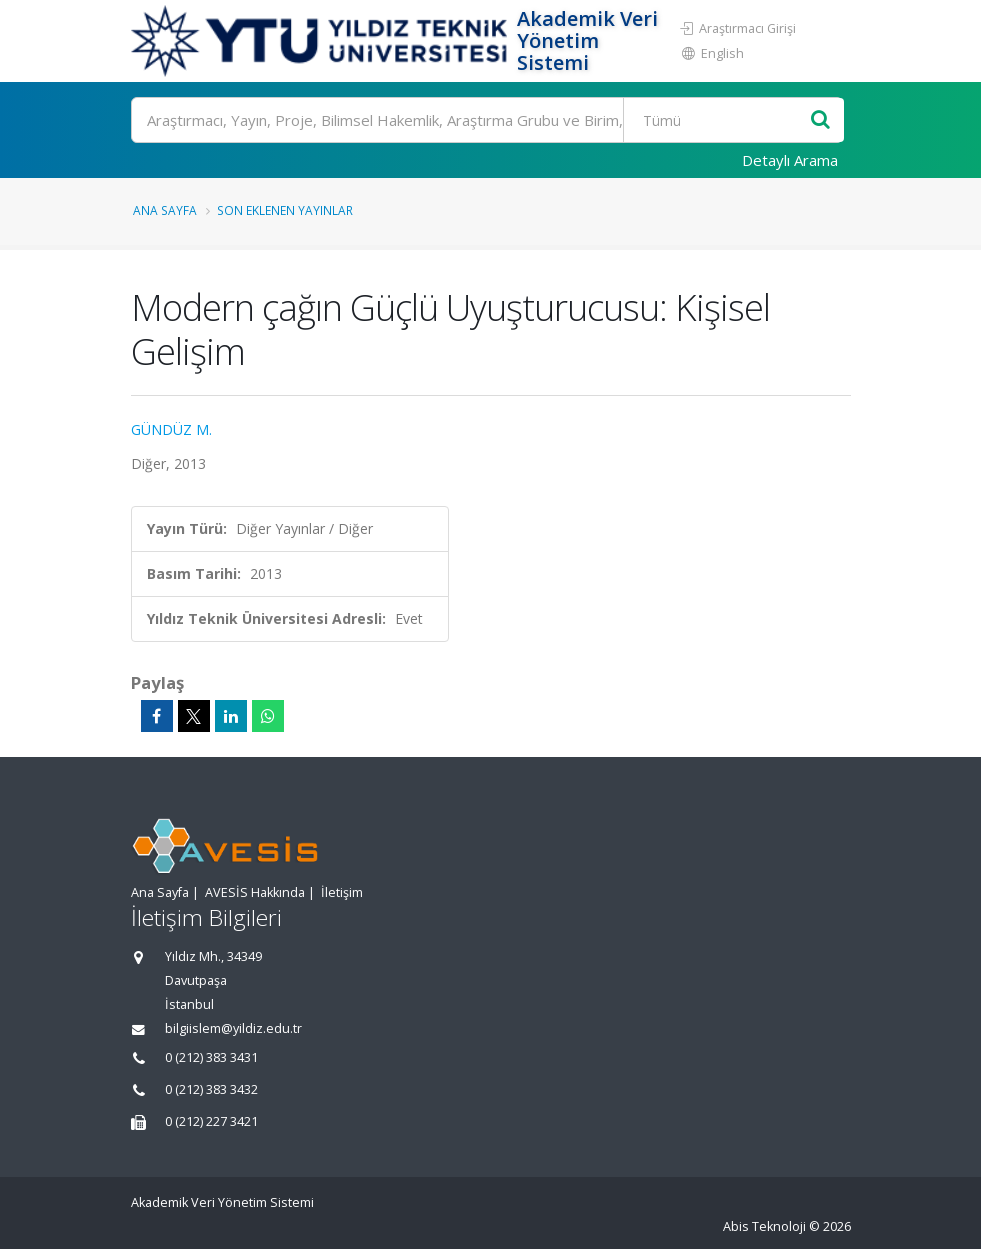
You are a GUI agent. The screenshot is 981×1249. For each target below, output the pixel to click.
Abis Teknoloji (764, 1226)
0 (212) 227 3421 (211, 1121)
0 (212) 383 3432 (211, 1089)
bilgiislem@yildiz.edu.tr (233, 1028)
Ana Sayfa (165, 210)
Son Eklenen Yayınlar (285, 210)
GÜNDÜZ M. (171, 429)
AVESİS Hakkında (255, 892)
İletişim (342, 892)
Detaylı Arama (790, 160)
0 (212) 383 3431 (211, 1057)
